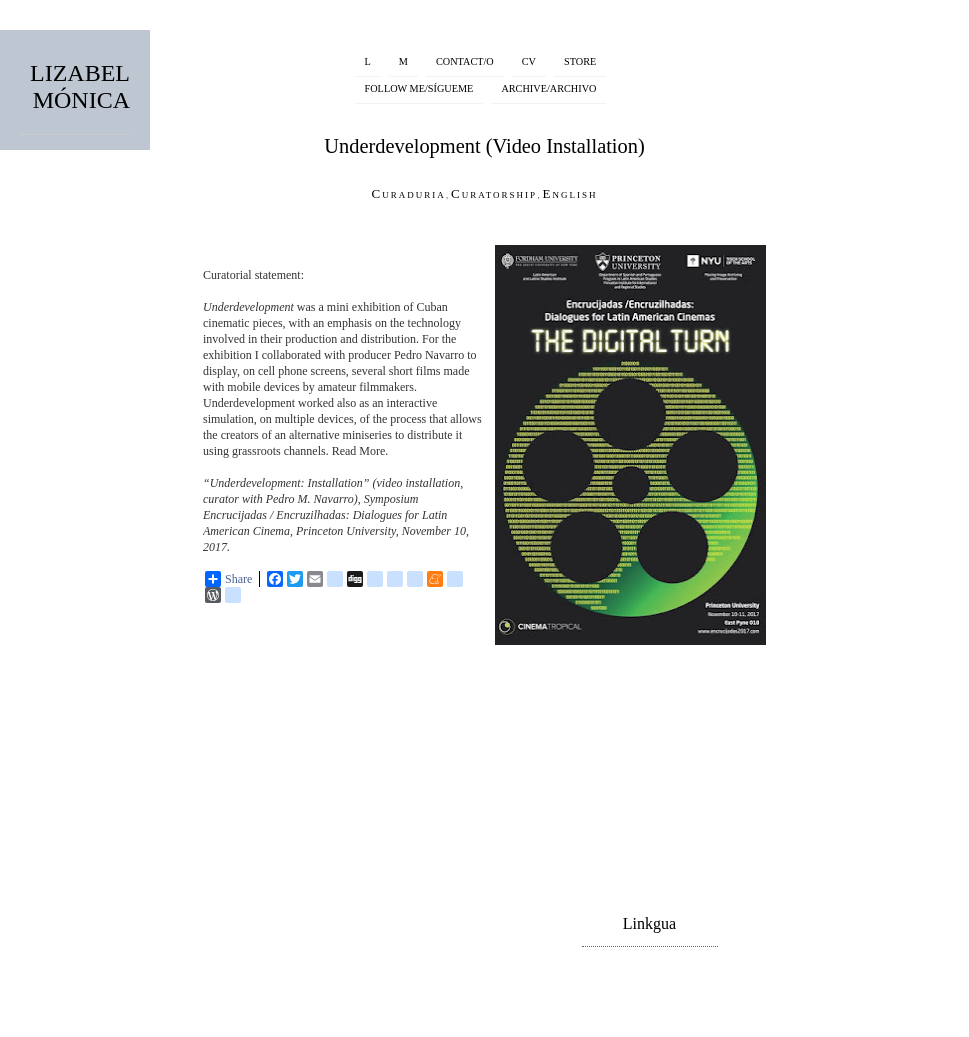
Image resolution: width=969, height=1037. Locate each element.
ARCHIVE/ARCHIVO (548, 88)
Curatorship (494, 193)
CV (529, 61)
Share (228, 579)
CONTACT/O (465, 61)
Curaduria (409, 193)
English (569, 193)
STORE (580, 61)
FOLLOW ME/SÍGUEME (419, 88)
